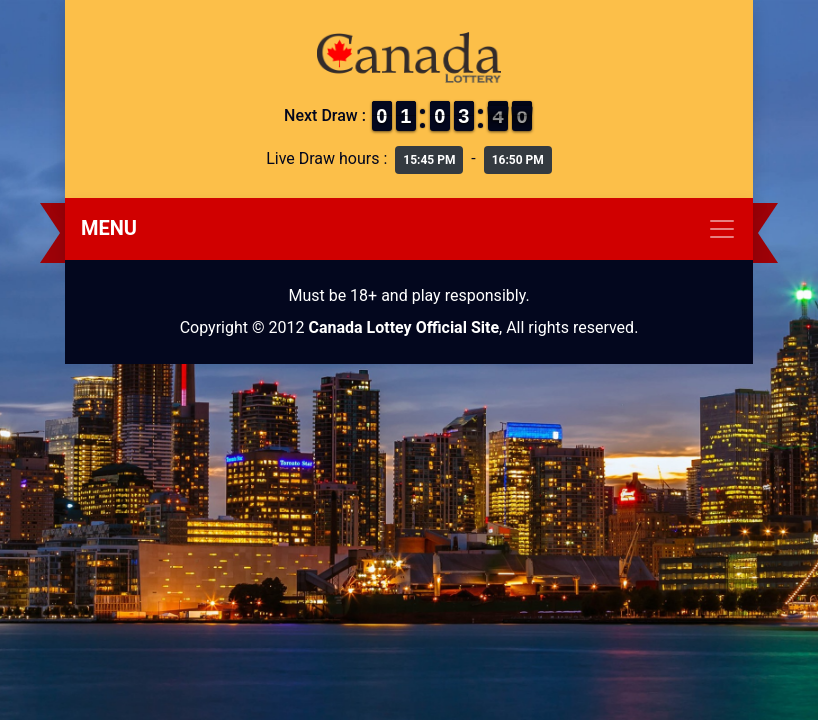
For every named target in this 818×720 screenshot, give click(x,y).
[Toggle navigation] (409, 229)
